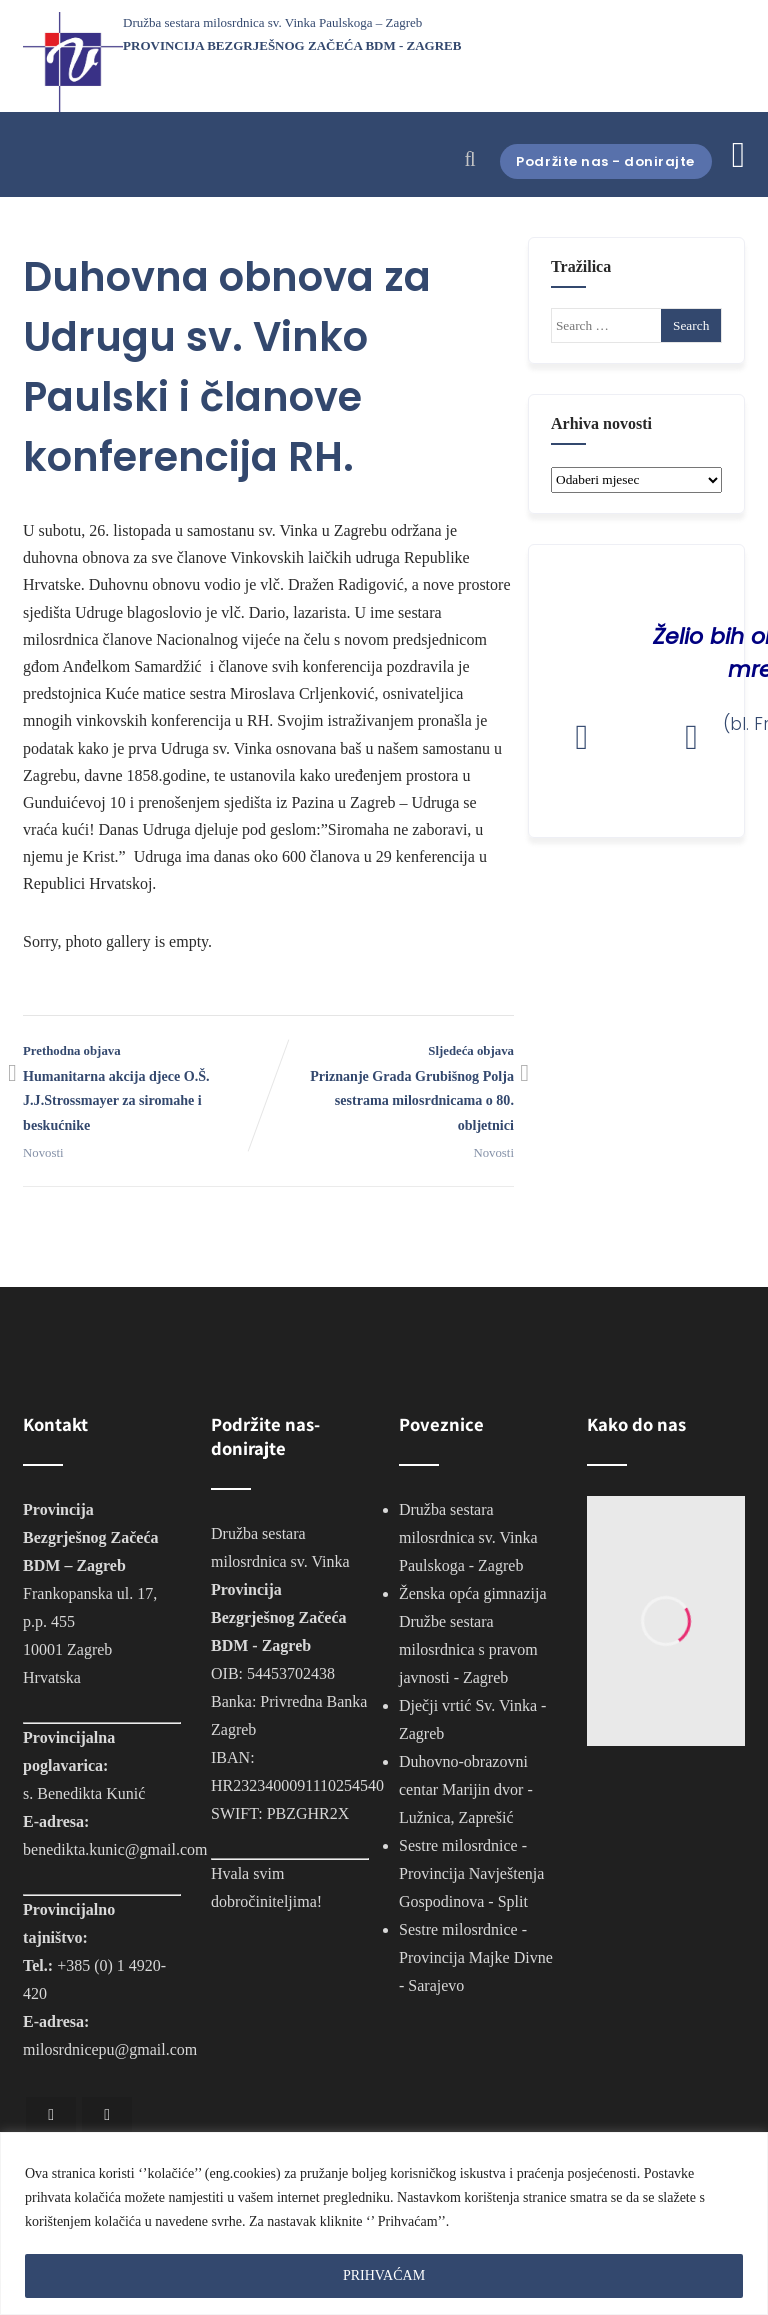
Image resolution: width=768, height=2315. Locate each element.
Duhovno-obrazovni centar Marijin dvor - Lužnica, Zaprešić (466, 1789)
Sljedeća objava (391, 1091)
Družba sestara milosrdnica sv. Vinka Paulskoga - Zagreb (468, 1537)
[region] (384, 2223)
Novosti (43, 1153)
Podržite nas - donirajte (590, 161)
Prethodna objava (145, 1091)
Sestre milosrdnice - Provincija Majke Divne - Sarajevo (476, 1957)
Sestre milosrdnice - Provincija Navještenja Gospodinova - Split (471, 1873)
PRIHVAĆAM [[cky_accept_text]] (384, 2275)
